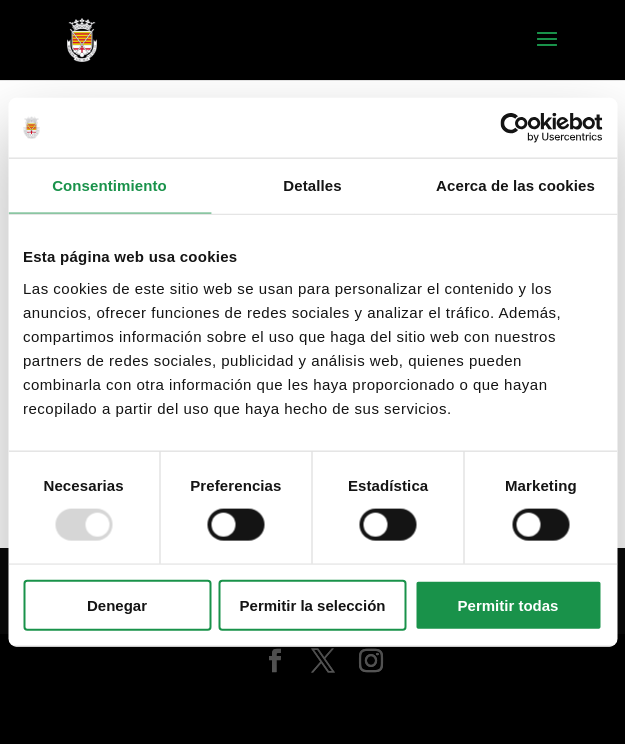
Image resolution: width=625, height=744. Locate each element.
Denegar (117, 604)
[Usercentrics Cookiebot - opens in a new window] (514, 128)
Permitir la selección (313, 604)
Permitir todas (508, 604)
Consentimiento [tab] (109, 185)
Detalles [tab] (312, 185)
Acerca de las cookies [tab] (515, 185)
